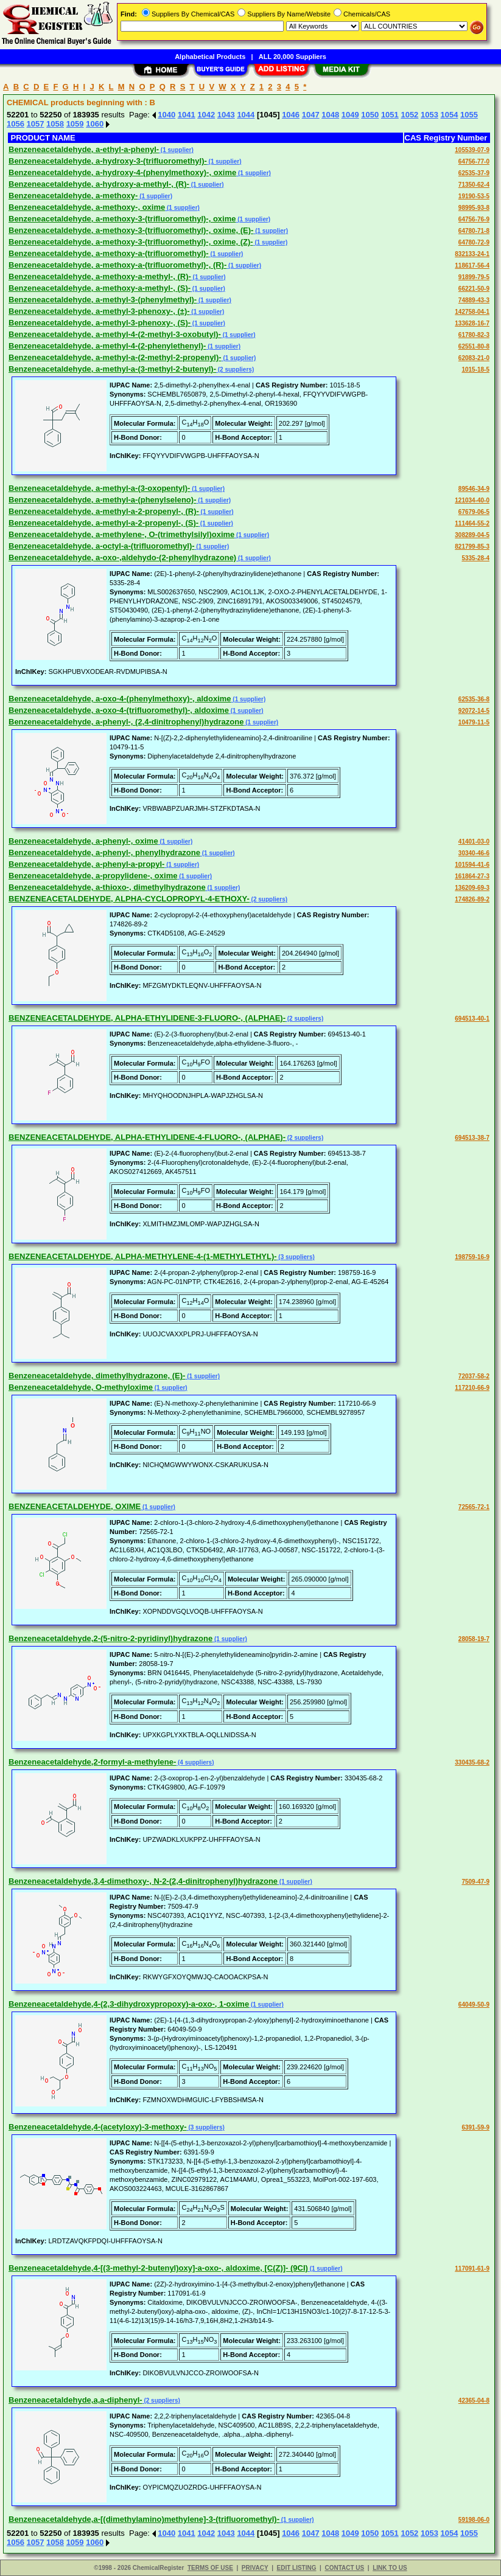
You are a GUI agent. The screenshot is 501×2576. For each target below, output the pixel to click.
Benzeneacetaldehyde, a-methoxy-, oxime (87, 207)
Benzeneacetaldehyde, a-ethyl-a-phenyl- (84, 149)
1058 (55, 123)
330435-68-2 (472, 1762)
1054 (449, 114)
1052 (409, 114)
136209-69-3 (472, 887)
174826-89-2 (472, 899)
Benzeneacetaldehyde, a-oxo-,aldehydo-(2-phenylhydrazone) (122, 557)
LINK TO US (390, 2567)
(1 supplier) (176, 150)
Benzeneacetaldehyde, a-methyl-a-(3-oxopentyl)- (99, 488)
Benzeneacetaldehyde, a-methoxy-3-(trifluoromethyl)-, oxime (122, 218)
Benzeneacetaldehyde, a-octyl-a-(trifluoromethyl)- (102, 545)
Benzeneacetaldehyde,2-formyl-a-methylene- (92, 1761)
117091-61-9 (472, 2268)
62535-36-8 (473, 699)
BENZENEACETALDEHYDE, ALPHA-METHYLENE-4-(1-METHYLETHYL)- (143, 1256)
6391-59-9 (475, 2127)
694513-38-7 (472, 1137)
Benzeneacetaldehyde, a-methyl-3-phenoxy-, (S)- (100, 322)
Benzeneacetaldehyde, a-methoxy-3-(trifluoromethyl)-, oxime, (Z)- (131, 241)
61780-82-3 (473, 335)
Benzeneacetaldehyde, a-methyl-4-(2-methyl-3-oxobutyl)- (115, 334)
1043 (226, 114)
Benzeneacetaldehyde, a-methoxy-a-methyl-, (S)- (100, 288)
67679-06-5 (473, 512)
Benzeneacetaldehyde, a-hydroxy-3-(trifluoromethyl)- (108, 160)
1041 (186, 114)
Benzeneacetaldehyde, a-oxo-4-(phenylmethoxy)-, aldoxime (120, 698)
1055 (469, 114)
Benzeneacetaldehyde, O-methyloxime (81, 1387)
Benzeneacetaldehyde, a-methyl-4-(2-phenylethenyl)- (107, 345)
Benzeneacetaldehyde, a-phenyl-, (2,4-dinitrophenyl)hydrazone (126, 721)
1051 (390, 114)
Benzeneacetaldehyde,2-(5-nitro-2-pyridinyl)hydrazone (110, 1638)
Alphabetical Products (210, 56)
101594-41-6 (472, 864)
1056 (15, 123)
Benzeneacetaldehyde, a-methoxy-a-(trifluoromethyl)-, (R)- (117, 264)
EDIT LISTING (297, 2567)
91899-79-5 (473, 277)
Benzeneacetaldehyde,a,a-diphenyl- (75, 2399)
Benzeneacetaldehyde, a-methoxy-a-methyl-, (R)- (100, 276)
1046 (291, 114)
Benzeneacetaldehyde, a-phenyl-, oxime (83, 840)
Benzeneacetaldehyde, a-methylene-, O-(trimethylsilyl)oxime (121, 534)
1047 (311, 114)
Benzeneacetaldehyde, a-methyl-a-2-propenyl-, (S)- (103, 522)
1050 (370, 114)
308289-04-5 (472, 535)
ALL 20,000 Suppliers (292, 56)
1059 (75, 123)
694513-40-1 (472, 1018)
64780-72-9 (473, 242)
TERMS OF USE (210, 2567)
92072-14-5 (473, 710)
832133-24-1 (472, 254)
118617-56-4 (472, 265)
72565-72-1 (473, 1507)
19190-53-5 (473, 196)
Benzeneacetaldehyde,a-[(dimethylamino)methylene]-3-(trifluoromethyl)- (144, 2519)
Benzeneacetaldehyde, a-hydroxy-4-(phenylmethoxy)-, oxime (122, 172)
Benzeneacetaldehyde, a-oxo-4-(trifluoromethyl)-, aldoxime (119, 710)
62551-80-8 (473, 346)
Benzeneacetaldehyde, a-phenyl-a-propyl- (86, 864)
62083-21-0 (473, 358)
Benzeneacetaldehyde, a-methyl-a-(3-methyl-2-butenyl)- (112, 368)
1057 (35, 123)
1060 (94, 123)
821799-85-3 (472, 546)
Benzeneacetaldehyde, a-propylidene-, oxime (93, 875)
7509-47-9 (475, 1881)
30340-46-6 (473, 853)
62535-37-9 (473, 173)
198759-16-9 (472, 1257)
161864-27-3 (472, 876)
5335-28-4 (475, 558)
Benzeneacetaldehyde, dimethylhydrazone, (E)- (97, 1375)
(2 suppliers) (235, 369)
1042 (206, 114)
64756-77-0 (473, 161)
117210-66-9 (472, 1387)
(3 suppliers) (296, 1257)
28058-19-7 (473, 1639)
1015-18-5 (475, 369)
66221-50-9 (473, 288)
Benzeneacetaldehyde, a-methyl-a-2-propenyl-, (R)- (104, 511)
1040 (166, 114)
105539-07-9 (472, 150)
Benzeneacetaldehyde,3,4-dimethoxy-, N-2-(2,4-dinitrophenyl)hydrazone (143, 1881)
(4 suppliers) (195, 1762)
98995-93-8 (473, 207)
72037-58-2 (473, 1376)
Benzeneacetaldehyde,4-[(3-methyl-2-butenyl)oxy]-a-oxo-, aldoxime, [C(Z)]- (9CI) (158, 2267)
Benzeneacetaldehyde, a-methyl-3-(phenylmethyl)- (103, 299)
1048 (330, 114)
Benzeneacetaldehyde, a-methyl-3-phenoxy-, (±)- (99, 311)
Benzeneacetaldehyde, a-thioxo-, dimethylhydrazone (107, 887)
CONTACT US (344, 2567)
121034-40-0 (472, 500)
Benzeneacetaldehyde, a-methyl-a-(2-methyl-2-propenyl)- (115, 357)
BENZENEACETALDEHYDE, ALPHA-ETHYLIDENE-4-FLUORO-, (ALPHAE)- (147, 1137)
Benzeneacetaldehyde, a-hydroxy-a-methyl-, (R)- (99, 184)
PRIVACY (255, 2567)
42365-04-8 (473, 2400)
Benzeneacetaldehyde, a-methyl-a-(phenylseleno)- (102, 499)
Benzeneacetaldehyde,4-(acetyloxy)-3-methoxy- (98, 2126)
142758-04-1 (472, 311)
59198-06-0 (473, 2519)
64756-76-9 (473, 219)
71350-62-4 (473, 184)
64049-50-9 (473, 2004)
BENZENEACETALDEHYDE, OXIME (75, 1506)
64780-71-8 (473, 230)
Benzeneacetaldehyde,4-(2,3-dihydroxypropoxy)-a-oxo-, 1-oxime (129, 2003)
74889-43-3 (473, 300)
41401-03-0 (473, 841)
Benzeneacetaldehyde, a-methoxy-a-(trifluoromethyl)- (109, 253)
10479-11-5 (473, 722)
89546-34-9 (473, 488)
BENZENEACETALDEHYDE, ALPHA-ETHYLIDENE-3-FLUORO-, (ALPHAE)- (147, 1017)
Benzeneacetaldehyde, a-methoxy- (73, 195)
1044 (245, 114)
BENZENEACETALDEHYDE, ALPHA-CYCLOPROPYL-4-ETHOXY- (129, 898)
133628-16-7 (472, 323)
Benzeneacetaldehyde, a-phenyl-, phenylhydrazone (104, 852)
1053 (429, 114)
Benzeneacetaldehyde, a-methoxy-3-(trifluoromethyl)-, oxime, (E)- (131, 230)
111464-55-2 (472, 523)
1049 (350, 114)
